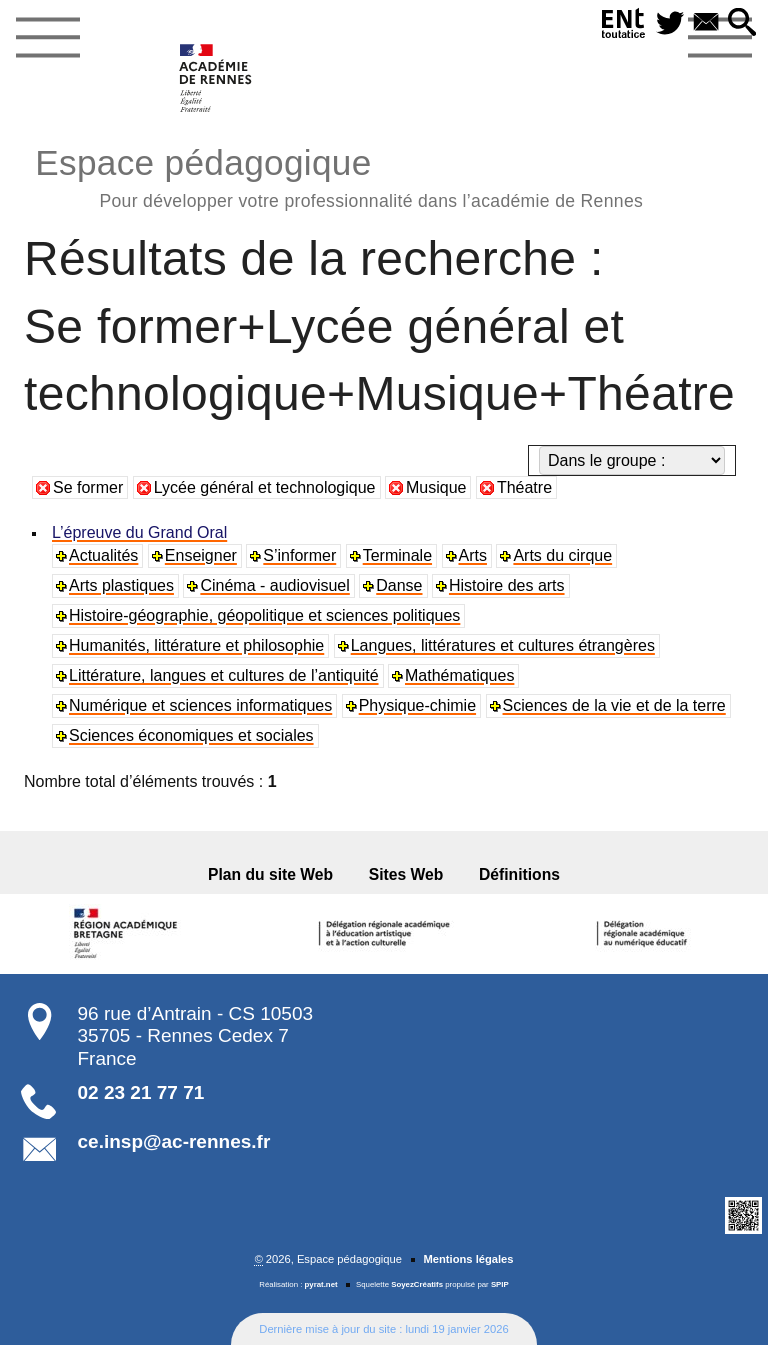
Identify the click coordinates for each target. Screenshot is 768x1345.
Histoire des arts (507, 585)
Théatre (524, 487)
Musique (436, 487)
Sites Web (406, 874)
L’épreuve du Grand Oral (139, 532)
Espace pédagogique (339, 175)
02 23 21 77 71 (141, 1092)
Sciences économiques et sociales (191, 735)
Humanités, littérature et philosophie (196, 645)
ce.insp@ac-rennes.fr (174, 1141)
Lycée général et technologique (265, 487)
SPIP (500, 1284)
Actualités (103, 555)
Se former (88, 487)
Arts (473, 555)
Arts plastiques (121, 585)
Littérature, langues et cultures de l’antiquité (224, 675)
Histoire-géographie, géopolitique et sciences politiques (264, 615)
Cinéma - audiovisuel (274, 585)
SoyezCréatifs (417, 1284)
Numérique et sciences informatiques (200, 705)
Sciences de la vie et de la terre (614, 705)
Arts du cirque (562, 555)
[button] (742, 23)
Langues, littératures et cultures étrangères (503, 645)
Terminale (397, 555)
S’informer (299, 555)
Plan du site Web (270, 874)
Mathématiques (459, 675)
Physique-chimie (417, 705)
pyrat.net (321, 1284)
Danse (399, 585)
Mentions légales (468, 1259)
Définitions (519, 874)
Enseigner (201, 555)
